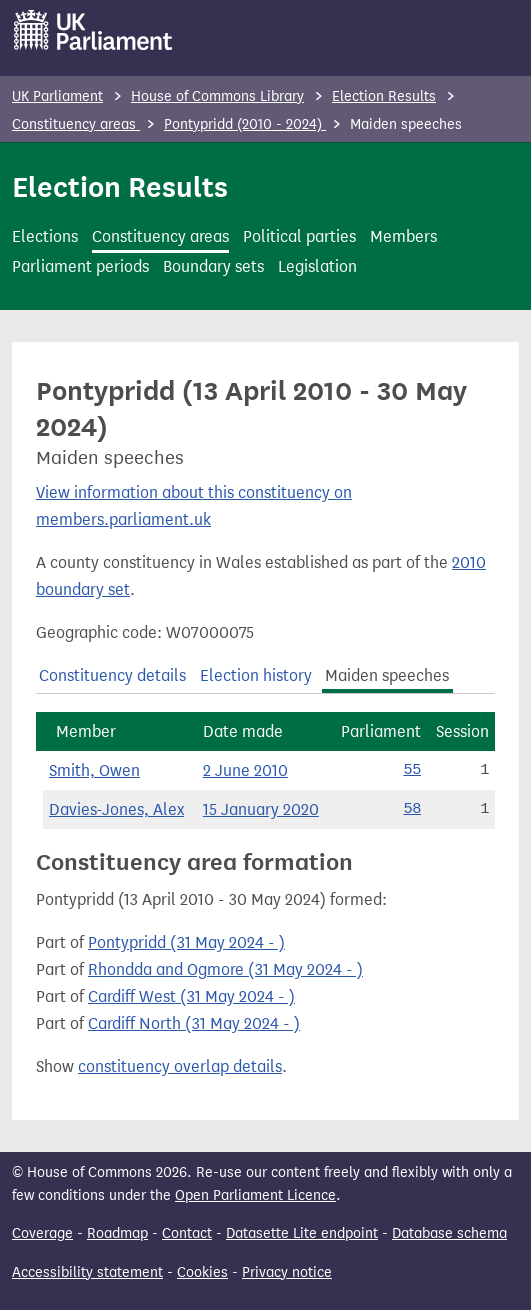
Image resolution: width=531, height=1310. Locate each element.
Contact (187, 1233)
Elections (45, 236)
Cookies (202, 1272)
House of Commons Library (217, 96)
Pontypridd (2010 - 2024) (245, 124)
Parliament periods (80, 266)
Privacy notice (287, 1272)
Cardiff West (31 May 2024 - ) (191, 996)
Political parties (299, 236)
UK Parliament (57, 96)
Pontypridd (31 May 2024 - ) (186, 942)
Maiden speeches (387, 675)
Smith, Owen (94, 770)
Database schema (449, 1233)
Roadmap (117, 1233)
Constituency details (112, 675)
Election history (256, 675)
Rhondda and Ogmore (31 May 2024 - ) (225, 969)
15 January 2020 (261, 809)
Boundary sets (213, 266)
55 (412, 770)
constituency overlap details (180, 1066)
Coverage (42, 1233)
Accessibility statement (87, 1272)
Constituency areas (76, 124)
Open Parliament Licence (255, 1195)
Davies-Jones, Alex (116, 809)
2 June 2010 (245, 770)
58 (412, 809)
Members (403, 236)
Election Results (384, 96)
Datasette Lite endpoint (302, 1233)
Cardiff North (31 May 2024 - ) (194, 1023)
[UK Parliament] (93, 30)
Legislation (317, 266)
